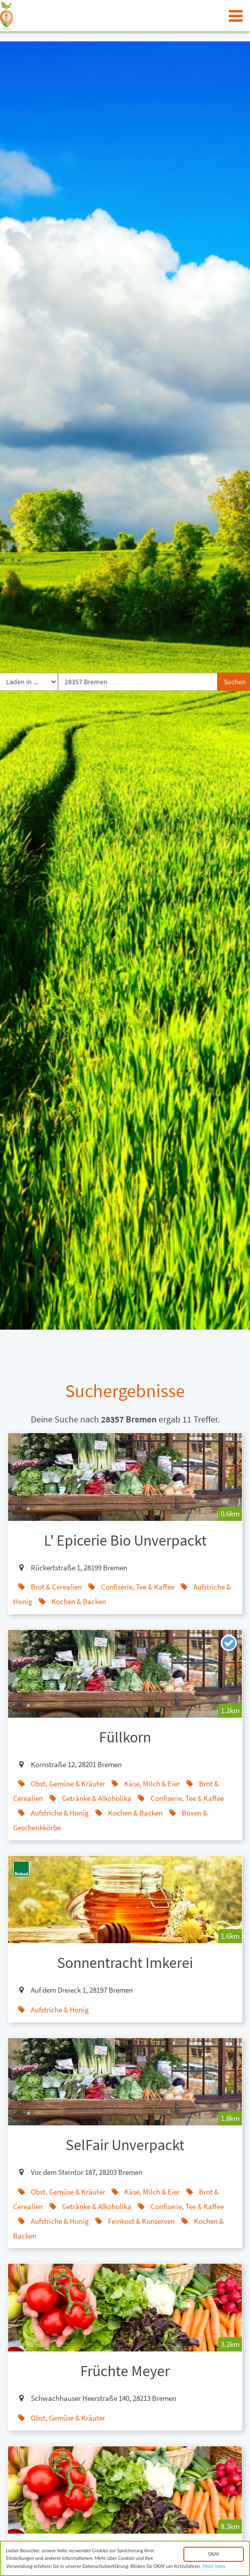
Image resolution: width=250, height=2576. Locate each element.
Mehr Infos (214, 2568)
